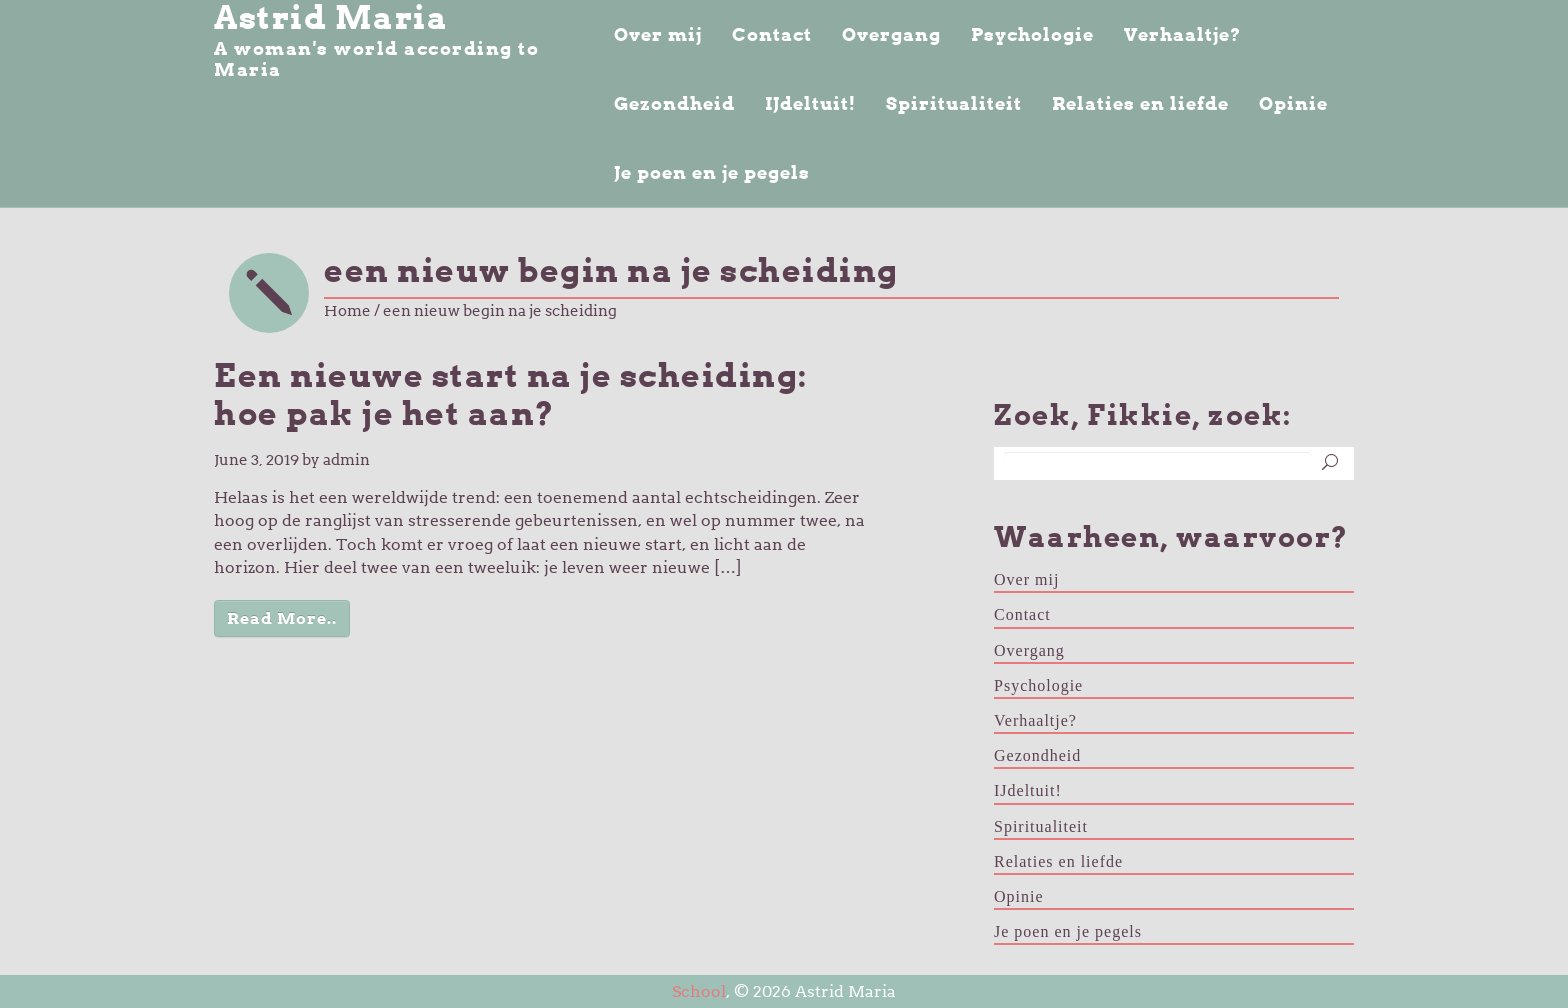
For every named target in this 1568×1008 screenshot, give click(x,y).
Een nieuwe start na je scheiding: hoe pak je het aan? (511, 395)
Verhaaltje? (1182, 34)
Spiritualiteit (954, 103)
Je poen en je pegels (712, 172)
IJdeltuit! (810, 103)
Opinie (1293, 103)
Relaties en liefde (1140, 103)
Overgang (891, 34)
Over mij (658, 34)
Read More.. (282, 618)
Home (347, 311)
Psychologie (1032, 34)
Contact (772, 34)
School (699, 991)
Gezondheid (674, 103)
